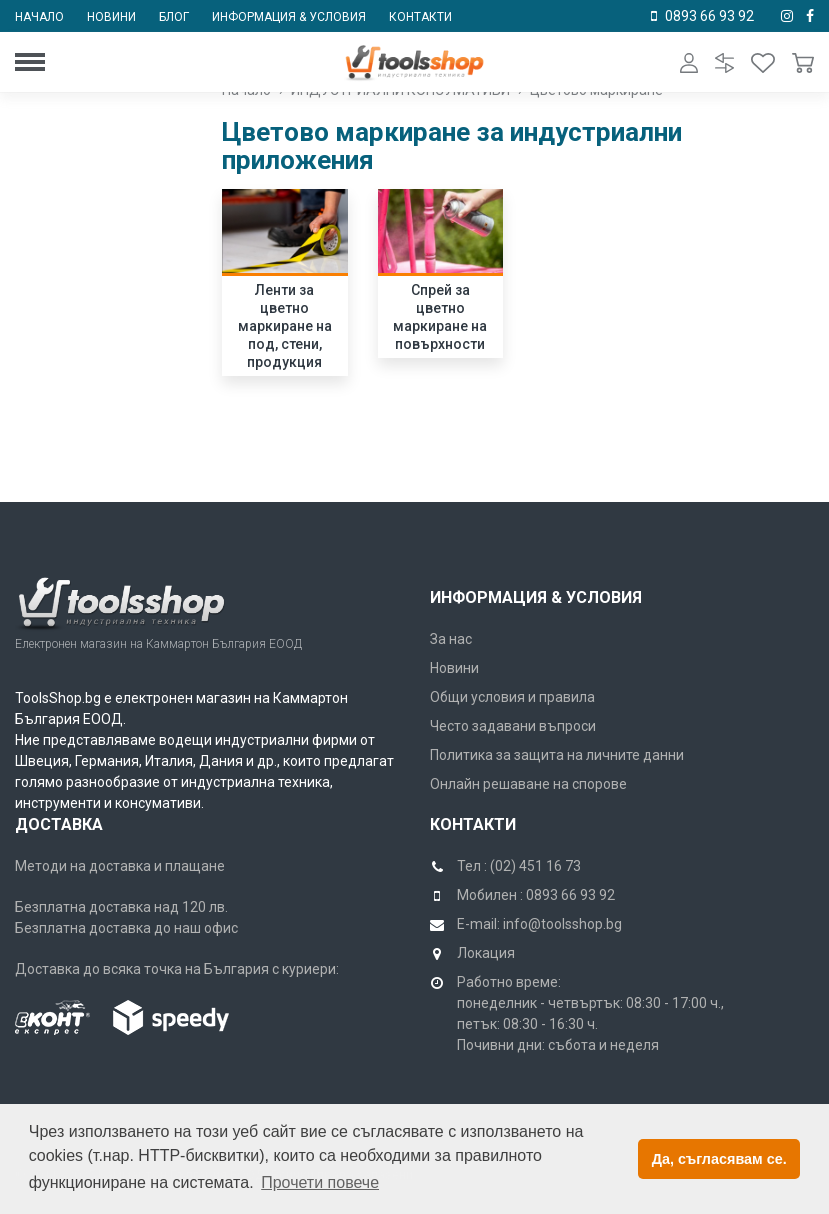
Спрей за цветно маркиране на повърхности (440, 317)
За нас (451, 639)
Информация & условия (289, 17)
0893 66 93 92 (709, 16)
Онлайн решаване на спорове (528, 784)
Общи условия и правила (512, 697)
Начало (39, 17)
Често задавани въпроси (513, 726)
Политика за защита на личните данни (557, 755)
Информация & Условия (536, 597)
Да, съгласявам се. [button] (719, 1159)
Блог (174, 17)
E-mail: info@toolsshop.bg (539, 924)
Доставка (59, 824)
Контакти (420, 17)
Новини (111, 17)
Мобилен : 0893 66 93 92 (536, 895)
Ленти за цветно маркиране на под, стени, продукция (285, 326)
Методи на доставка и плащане (120, 866)
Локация (486, 953)
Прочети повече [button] (320, 1182)
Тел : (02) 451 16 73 (519, 866)
